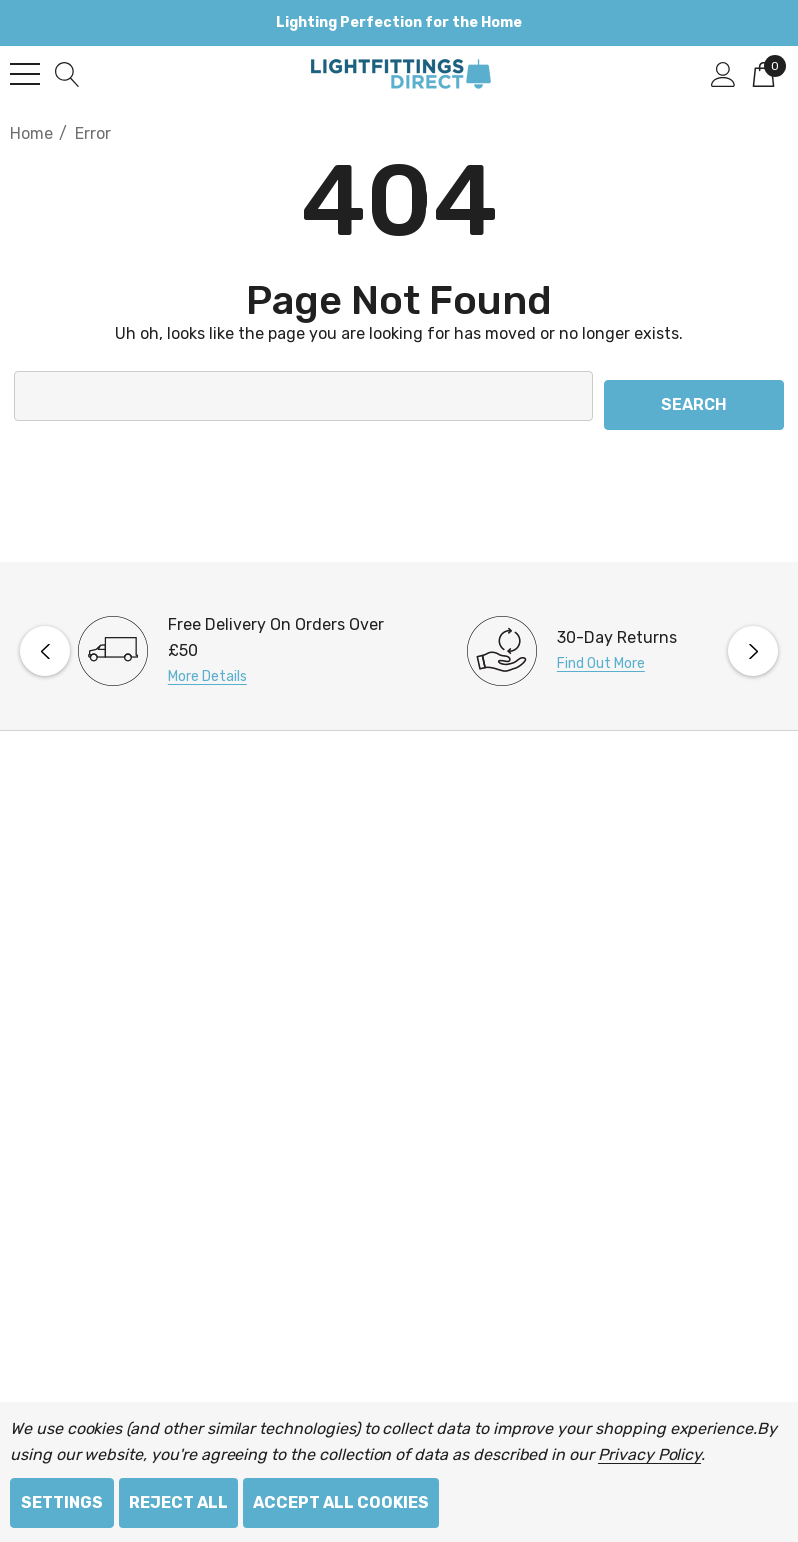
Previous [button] (45, 642)
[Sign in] (723, 73)
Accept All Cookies (341, 1502)
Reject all (178, 1502)
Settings (62, 1502)
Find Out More (601, 654)
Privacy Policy (649, 1454)
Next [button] (753, 642)
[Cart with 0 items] (763, 73)
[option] (204, 642)
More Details (207, 667)
